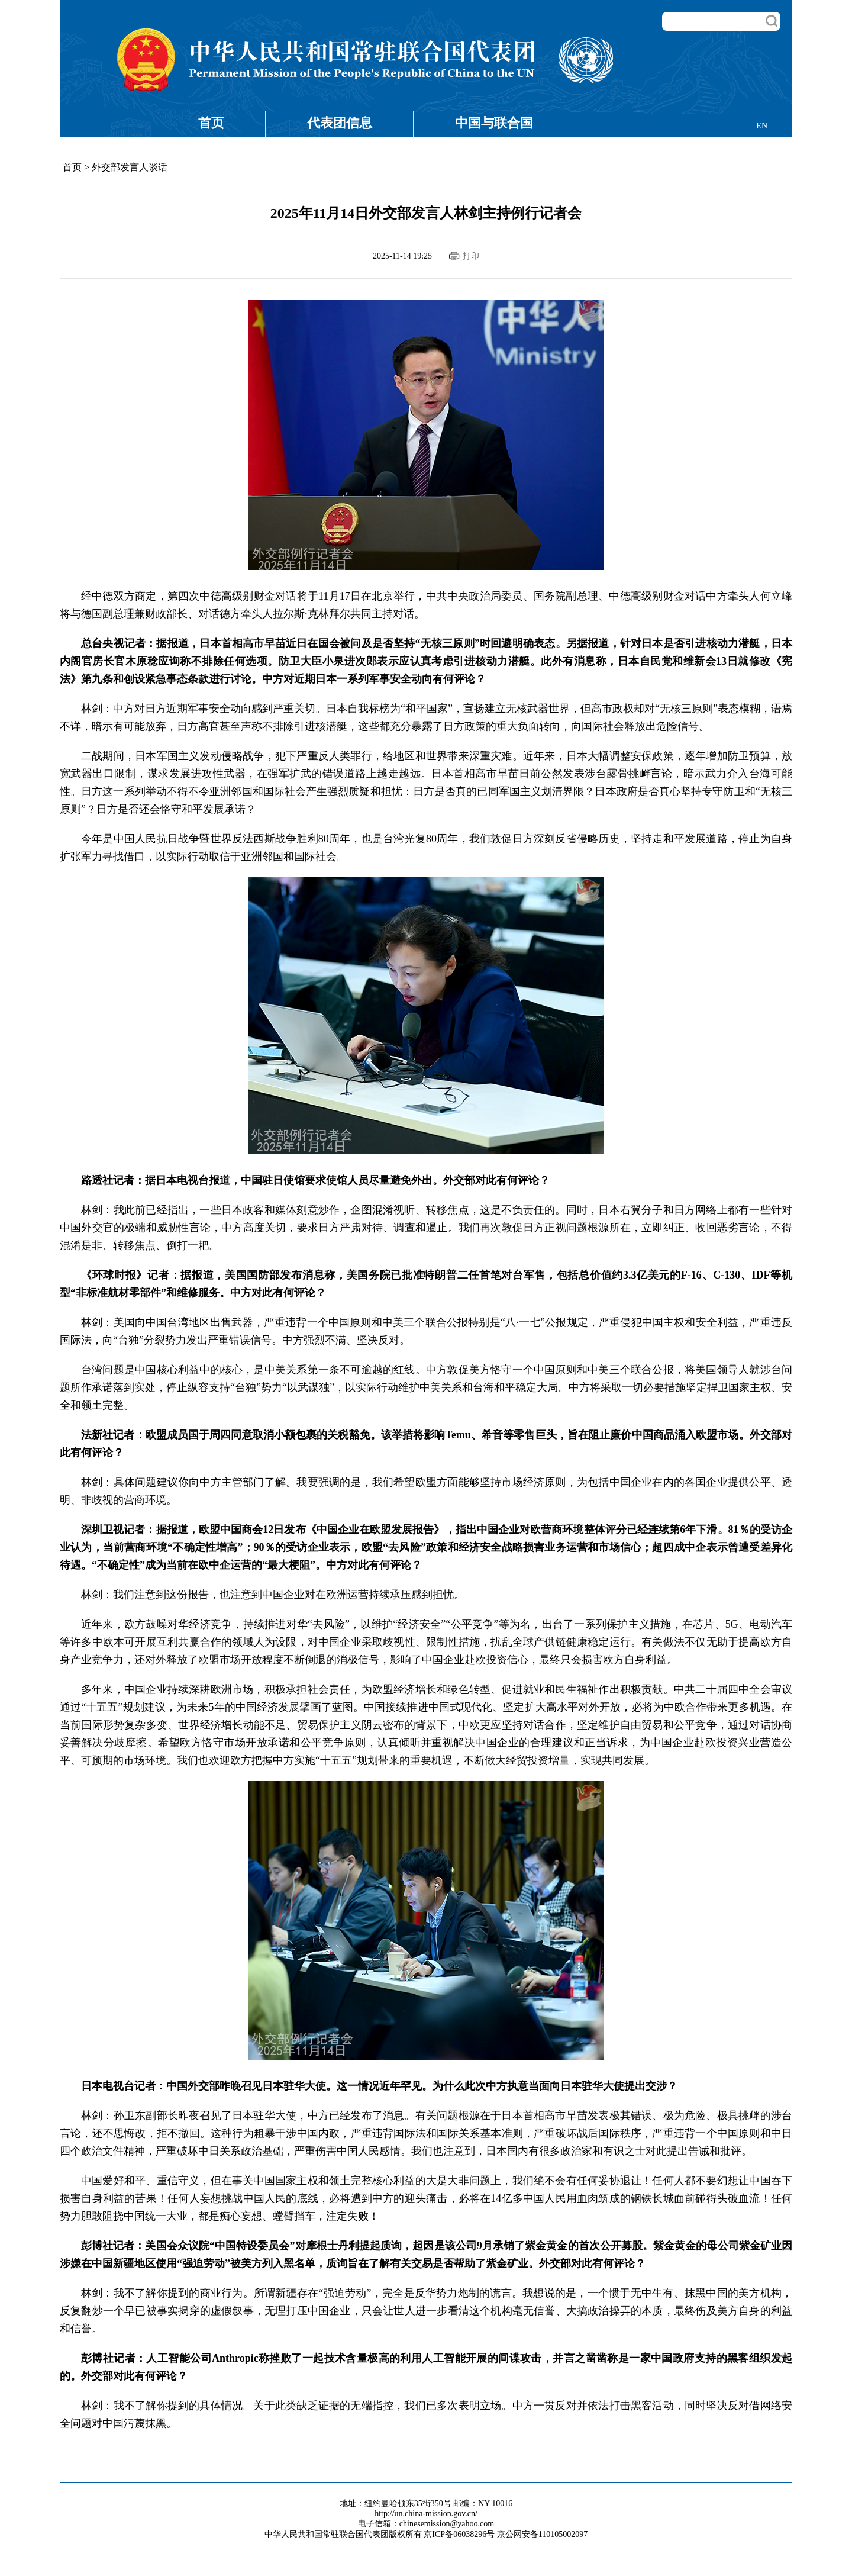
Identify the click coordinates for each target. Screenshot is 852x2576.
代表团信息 (339, 122)
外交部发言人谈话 (129, 167)
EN (761, 125)
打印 (471, 256)
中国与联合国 (494, 122)
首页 (211, 122)
